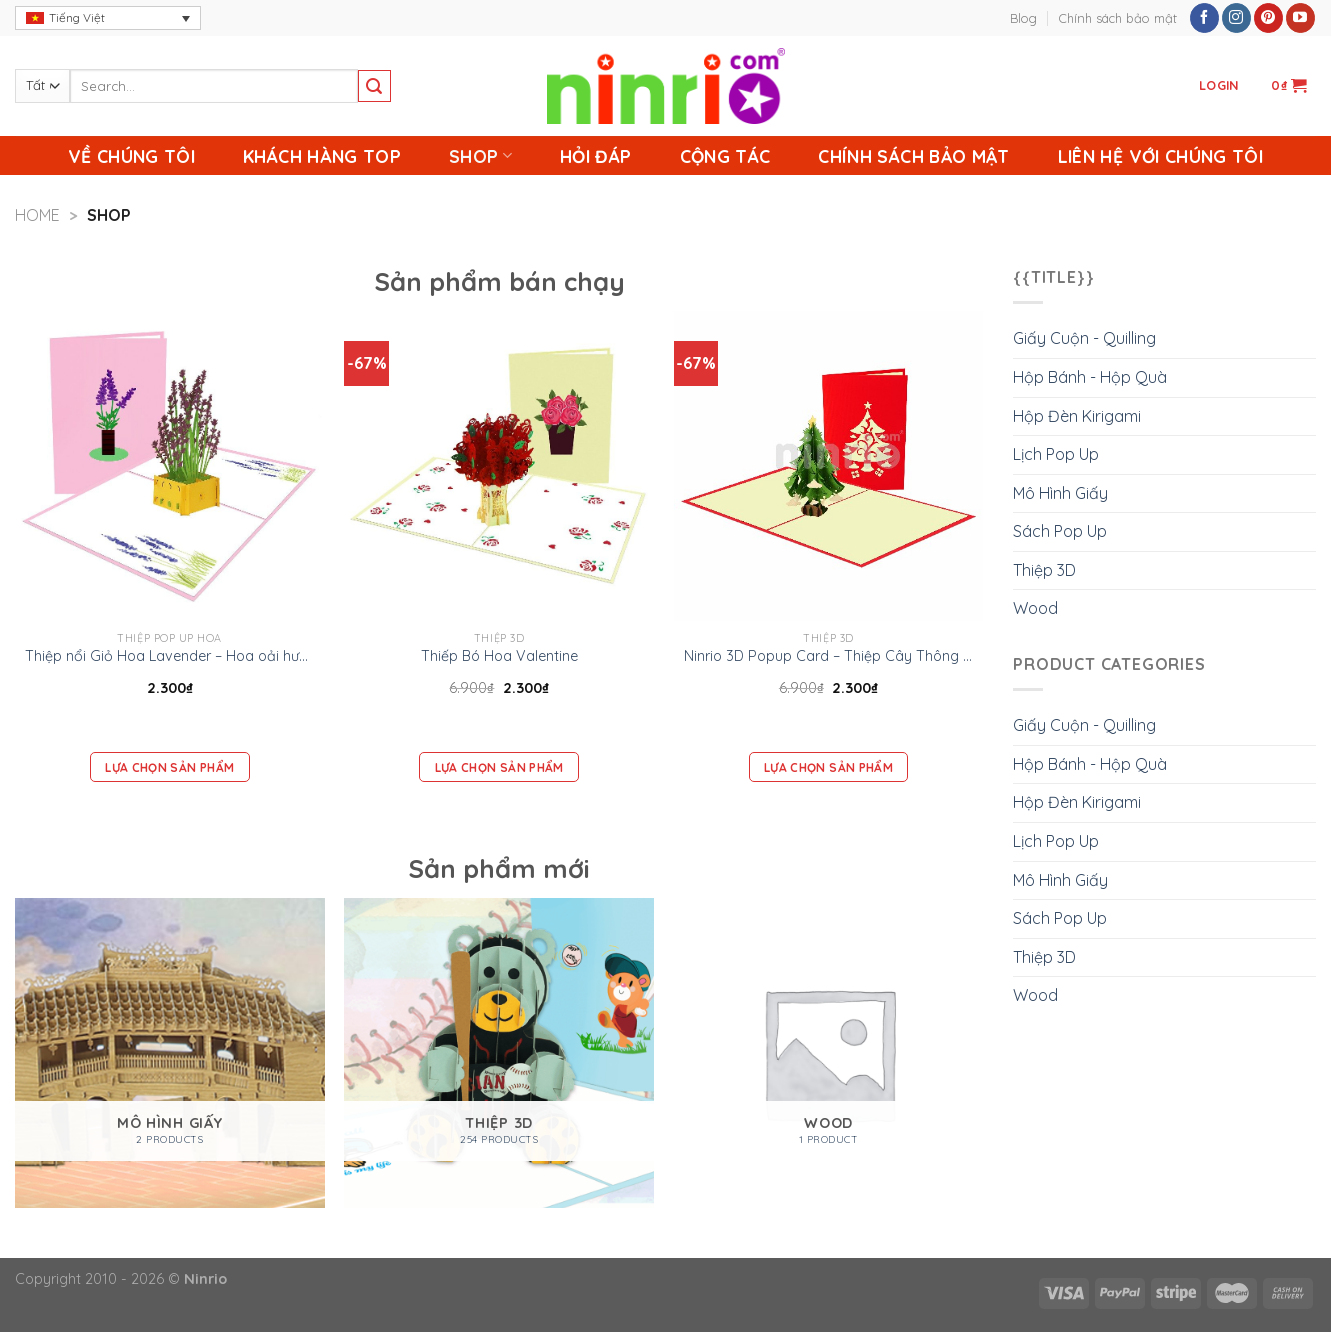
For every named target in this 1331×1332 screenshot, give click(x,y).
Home (37, 215)
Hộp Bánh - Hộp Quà (1090, 377)
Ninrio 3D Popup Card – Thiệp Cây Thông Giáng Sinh (829, 656)
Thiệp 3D (1044, 570)
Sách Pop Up (1060, 531)
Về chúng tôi (131, 156)
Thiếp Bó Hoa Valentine (499, 656)
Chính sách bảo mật (1118, 18)
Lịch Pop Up (1056, 454)
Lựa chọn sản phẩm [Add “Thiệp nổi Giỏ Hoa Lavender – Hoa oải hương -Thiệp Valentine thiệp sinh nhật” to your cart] (169, 767)
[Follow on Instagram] (1236, 18)
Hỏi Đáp (595, 156)
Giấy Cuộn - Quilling (1084, 338)
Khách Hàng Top (322, 156)
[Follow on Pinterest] (1268, 18)
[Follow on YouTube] (1300, 18)
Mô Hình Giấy (1060, 493)
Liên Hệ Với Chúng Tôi (1160, 156)
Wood (1035, 608)
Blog (1023, 18)
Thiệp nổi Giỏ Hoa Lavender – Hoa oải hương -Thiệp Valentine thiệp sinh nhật (170, 656)
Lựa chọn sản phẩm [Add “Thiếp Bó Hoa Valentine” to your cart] (499, 767)
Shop (480, 156)
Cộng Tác (725, 156)
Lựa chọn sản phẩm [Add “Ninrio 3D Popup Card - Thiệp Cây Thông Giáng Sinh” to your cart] (828, 767)
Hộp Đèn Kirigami (1077, 416)
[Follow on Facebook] (1204, 18)
